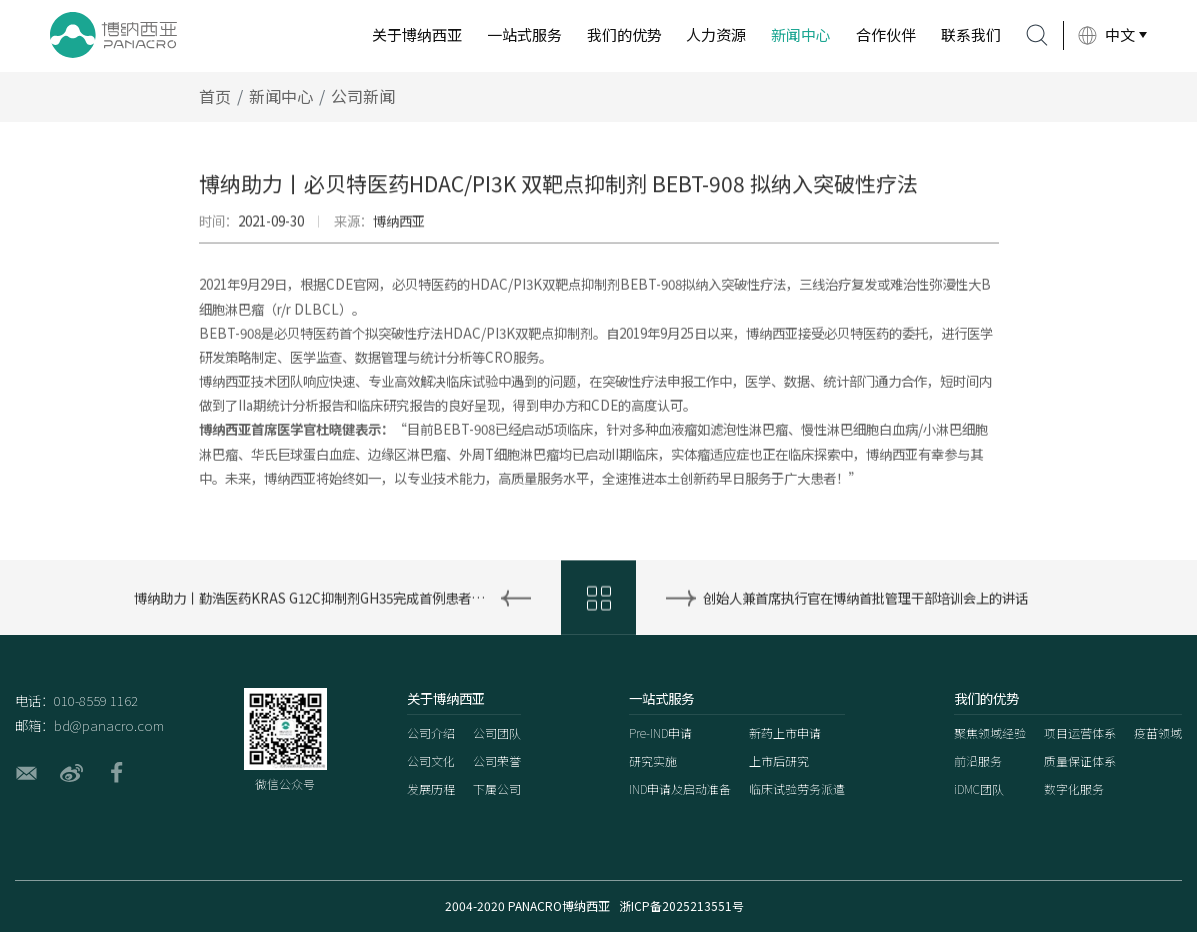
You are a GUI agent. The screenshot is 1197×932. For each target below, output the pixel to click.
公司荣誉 (497, 760)
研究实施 (653, 760)
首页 (215, 115)
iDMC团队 (979, 788)
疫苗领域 (1158, 732)
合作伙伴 (886, 34)
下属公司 (497, 788)
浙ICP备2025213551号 (681, 905)
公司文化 (431, 760)
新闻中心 (801, 34)
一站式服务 (524, 34)
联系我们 (971, 34)
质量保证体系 (1080, 760)
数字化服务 (1074, 788)
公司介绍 (431, 732)
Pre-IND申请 (660, 732)
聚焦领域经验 (990, 732)
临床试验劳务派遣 (797, 788)
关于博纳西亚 (417, 34)
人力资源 (716, 34)
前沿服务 (978, 760)
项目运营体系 (1080, 732)
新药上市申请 (785, 732)
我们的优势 (624, 34)
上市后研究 (779, 760)
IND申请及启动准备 (680, 788)
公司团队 (497, 732)
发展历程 (431, 788)
